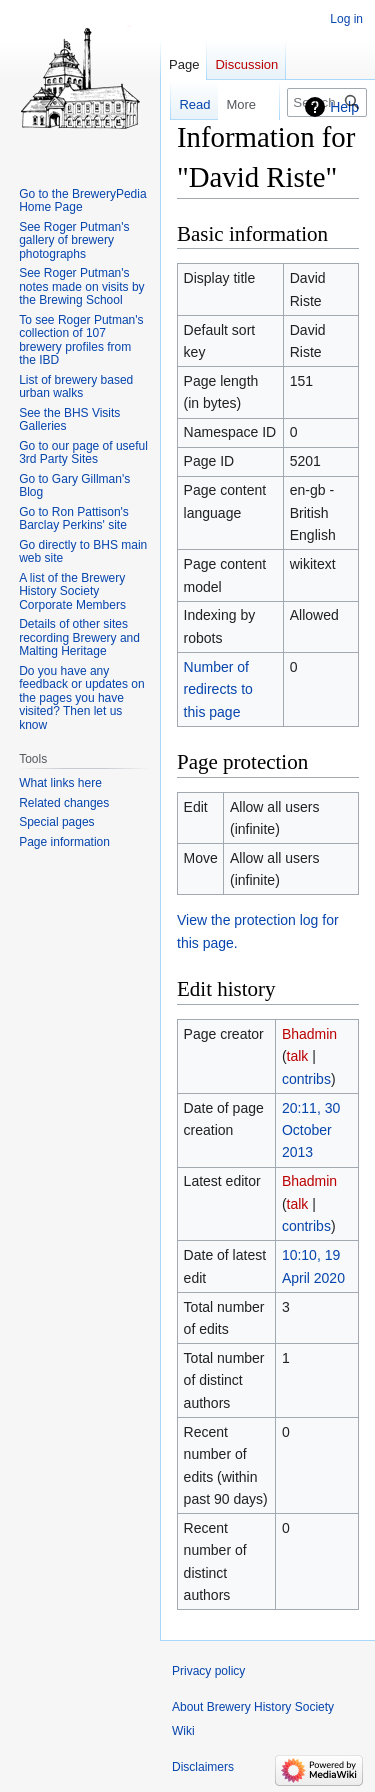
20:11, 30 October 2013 (311, 1130)
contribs (306, 1079)
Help (344, 107)
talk (298, 1056)
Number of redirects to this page (218, 689)
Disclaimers (203, 1767)
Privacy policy (208, 1671)
